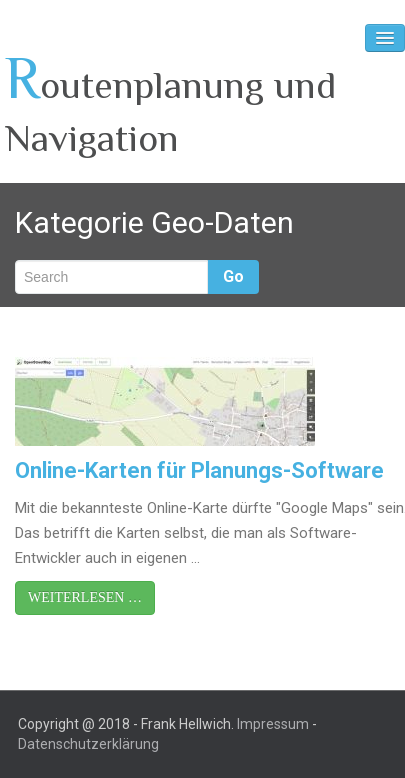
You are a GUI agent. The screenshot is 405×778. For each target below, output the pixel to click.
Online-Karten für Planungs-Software (199, 470)
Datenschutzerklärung (88, 744)
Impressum (273, 724)
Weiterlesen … (85, 597)
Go (233, 276)
